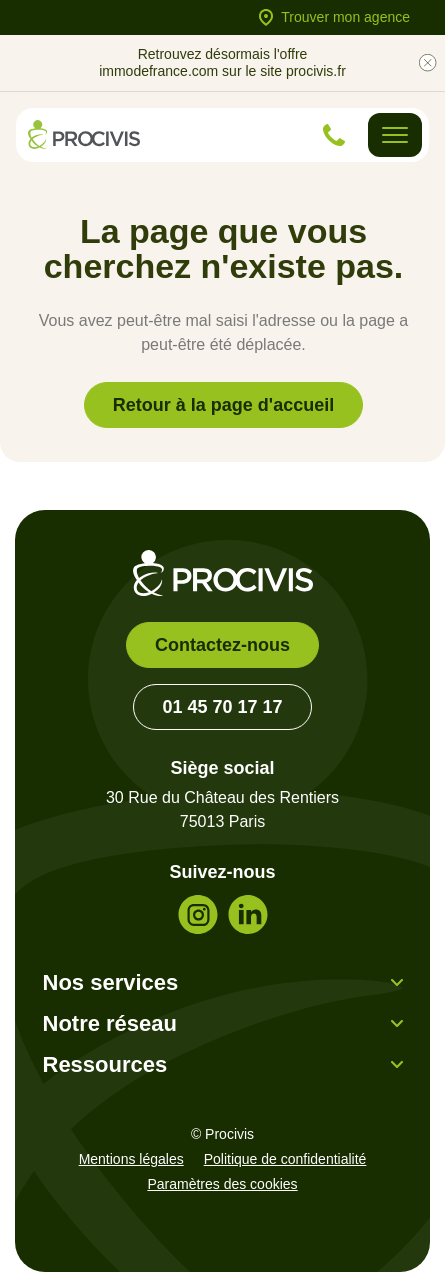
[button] (223, 982)
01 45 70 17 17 (222, 707)
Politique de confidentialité (285, 1159)
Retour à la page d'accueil (223, 405)
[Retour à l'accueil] (84, 134)
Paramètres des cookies (222, 1184)
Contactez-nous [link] (222, 645)
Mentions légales (131, 1159)
